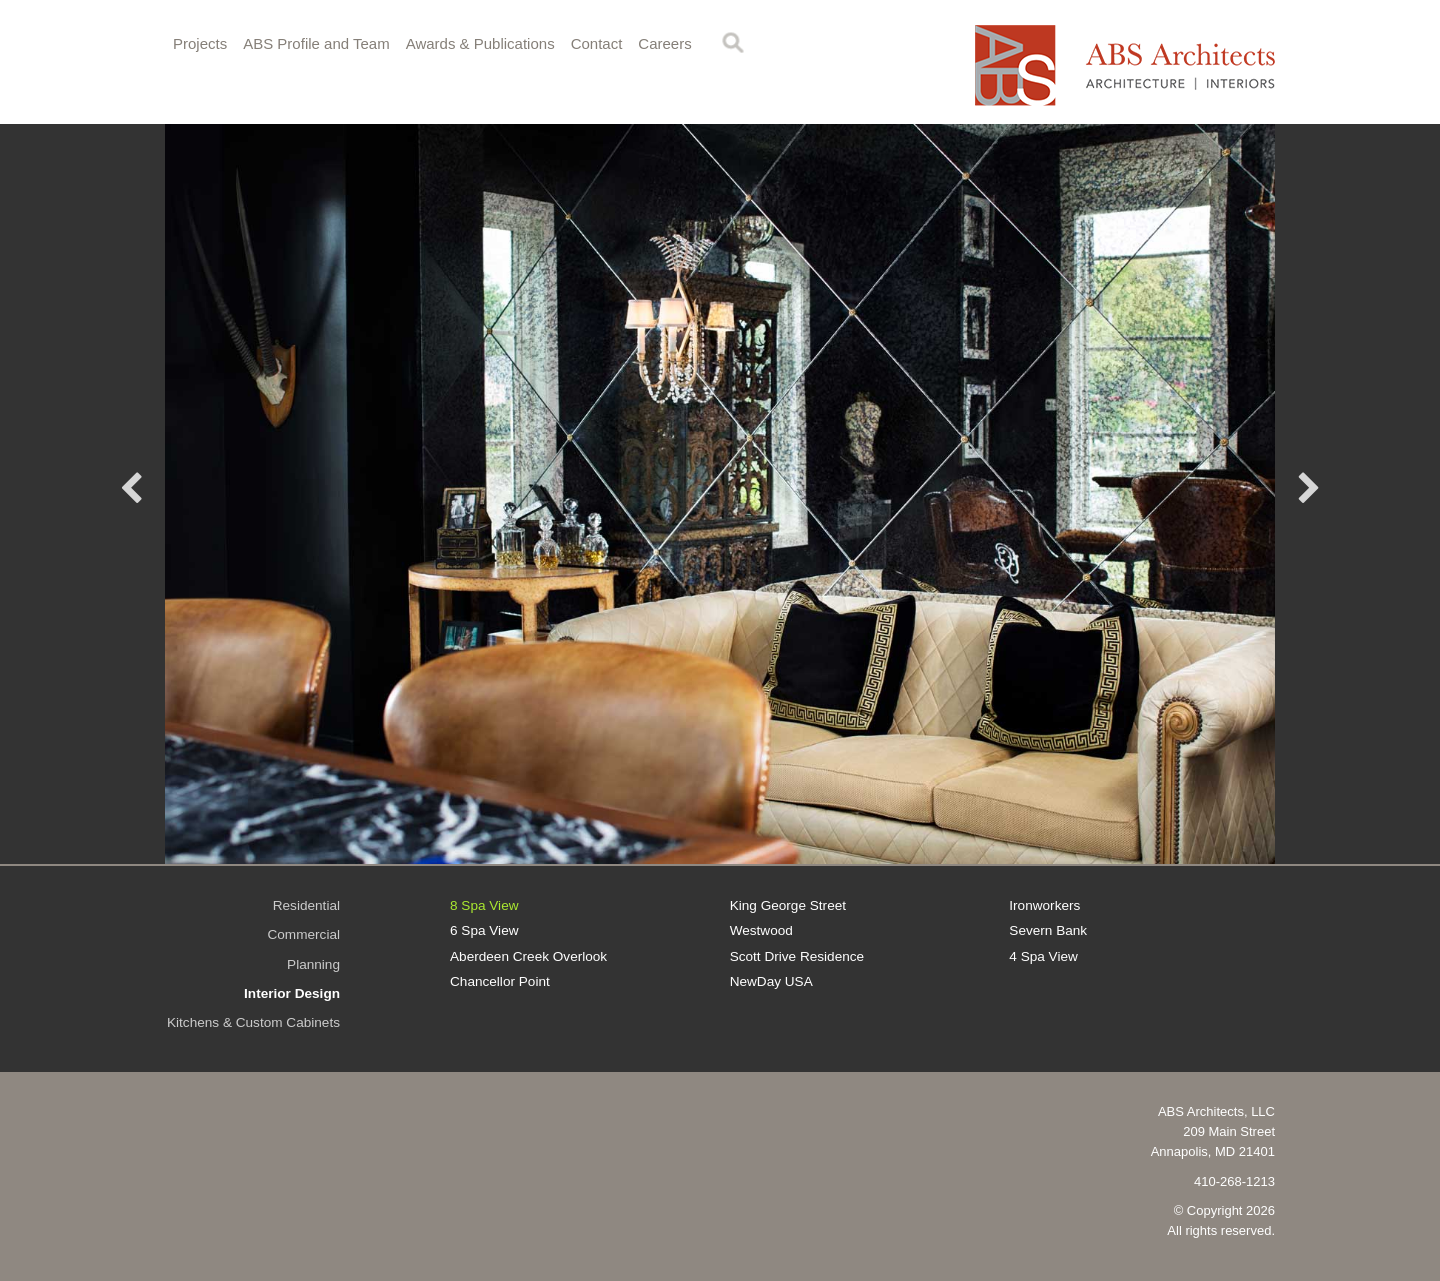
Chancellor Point (500, 981)
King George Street (788, 905)
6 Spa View (484, 930)
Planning (313, 964)
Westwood (761, 930)
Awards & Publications (480, 43)
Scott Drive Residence (797, 956)
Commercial (303, 934)
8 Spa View (484, 905)
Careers (664, 43)
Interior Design (292, 993)
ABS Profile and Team (316, 43)
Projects (200, 43)
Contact (597, 43)
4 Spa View (1043, 956)
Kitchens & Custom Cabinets (253, 1022)
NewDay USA (771, 981)
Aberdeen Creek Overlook (528, 956)
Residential (306, 905)
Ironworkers (1044, 905)
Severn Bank (1048, 930)
